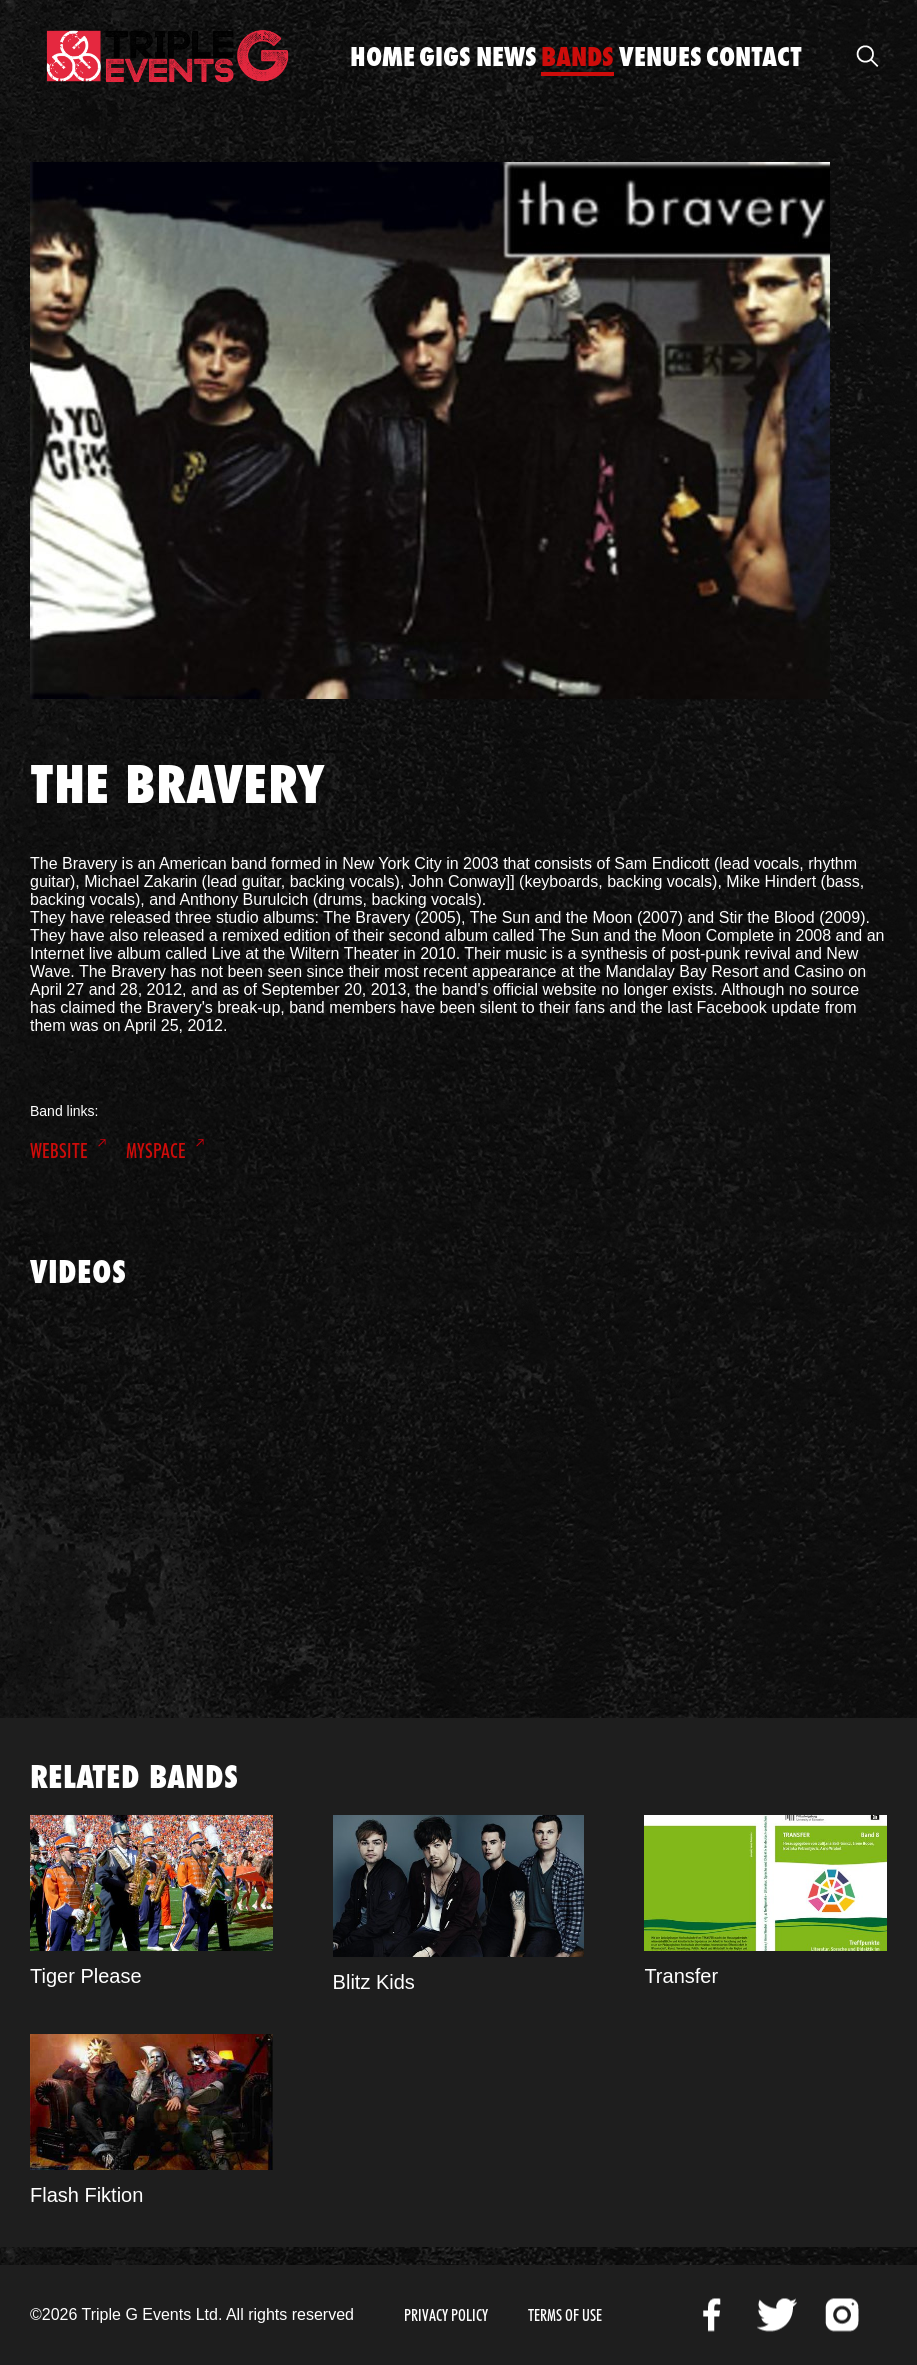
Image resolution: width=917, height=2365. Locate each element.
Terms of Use (565, 2315)
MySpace (156, 1151)
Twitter (777, 2315)
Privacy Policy (446, 2315)
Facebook (712, 2315)
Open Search (867, 56)
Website (59, 1151)
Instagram (842, 2315)
